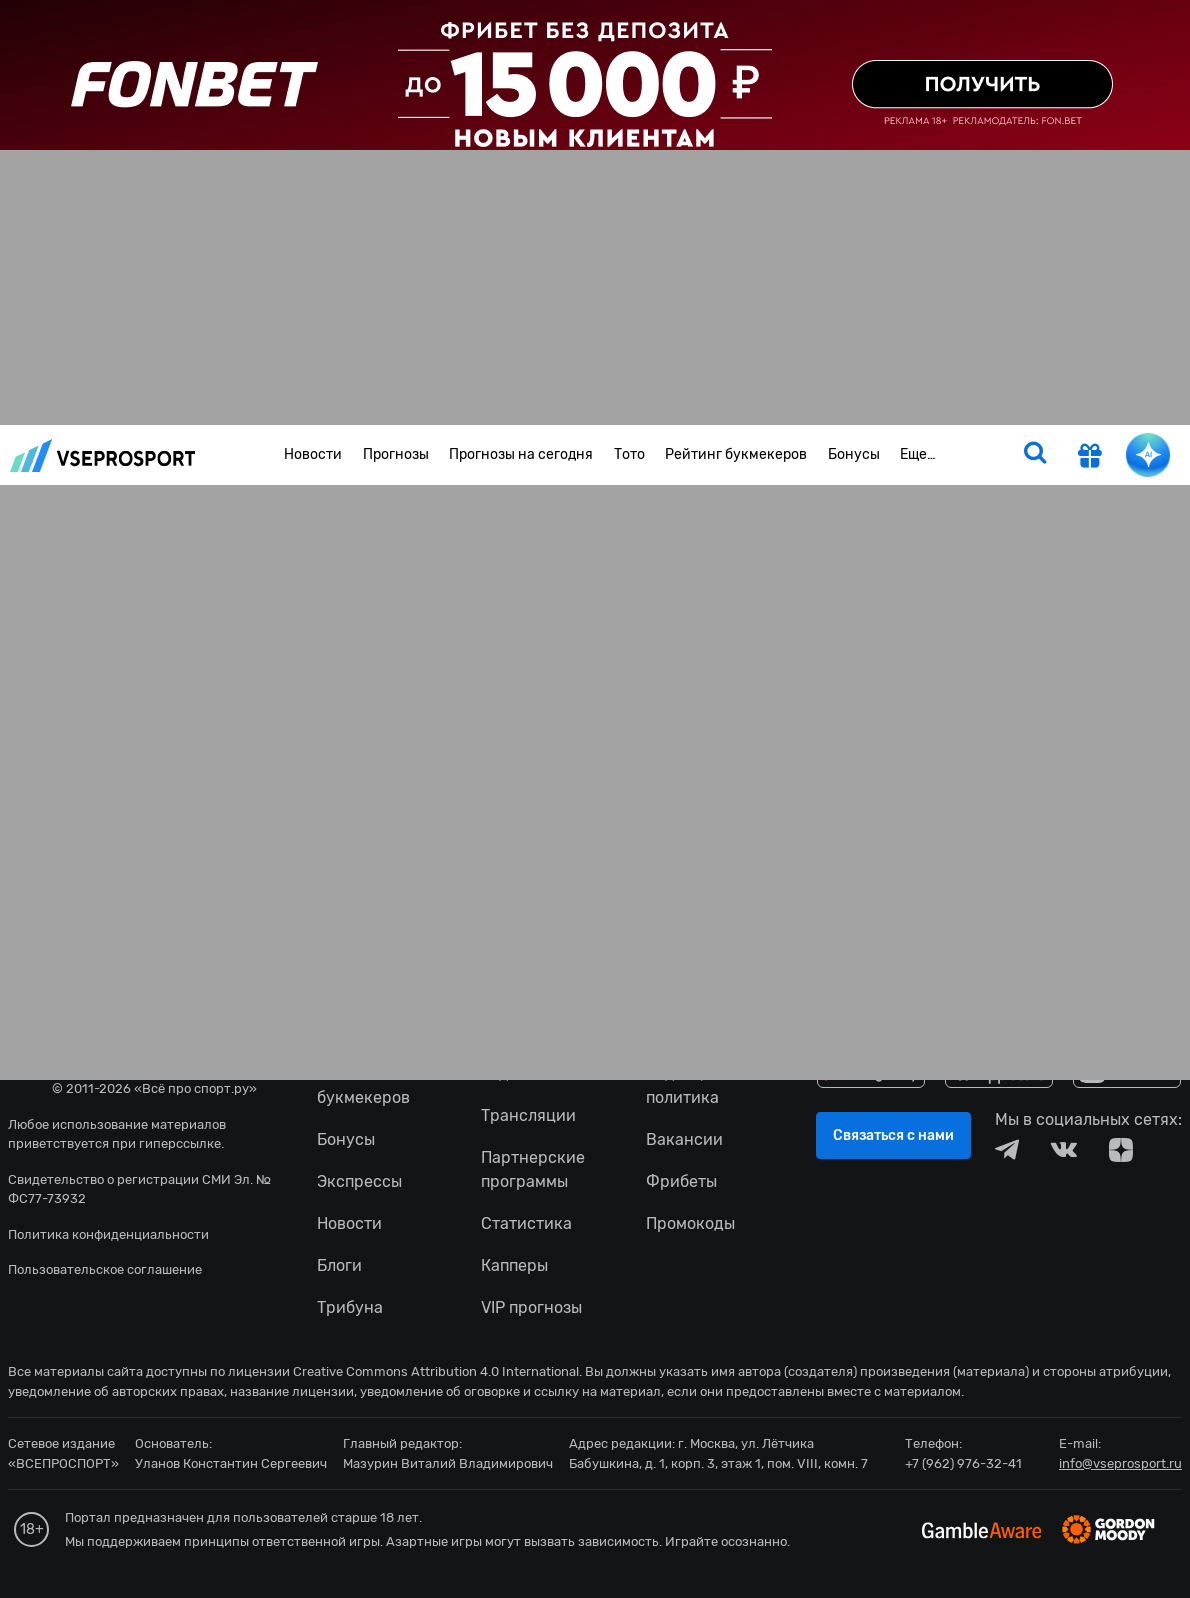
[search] (1035, 455)
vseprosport (103, 455)
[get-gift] (1090, 458)
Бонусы (854, 454)
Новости (313, 454)
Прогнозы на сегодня (521, 454)
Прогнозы (396, 454)
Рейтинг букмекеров (736, 454)
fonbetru (595, 799)
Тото (629, 454)
